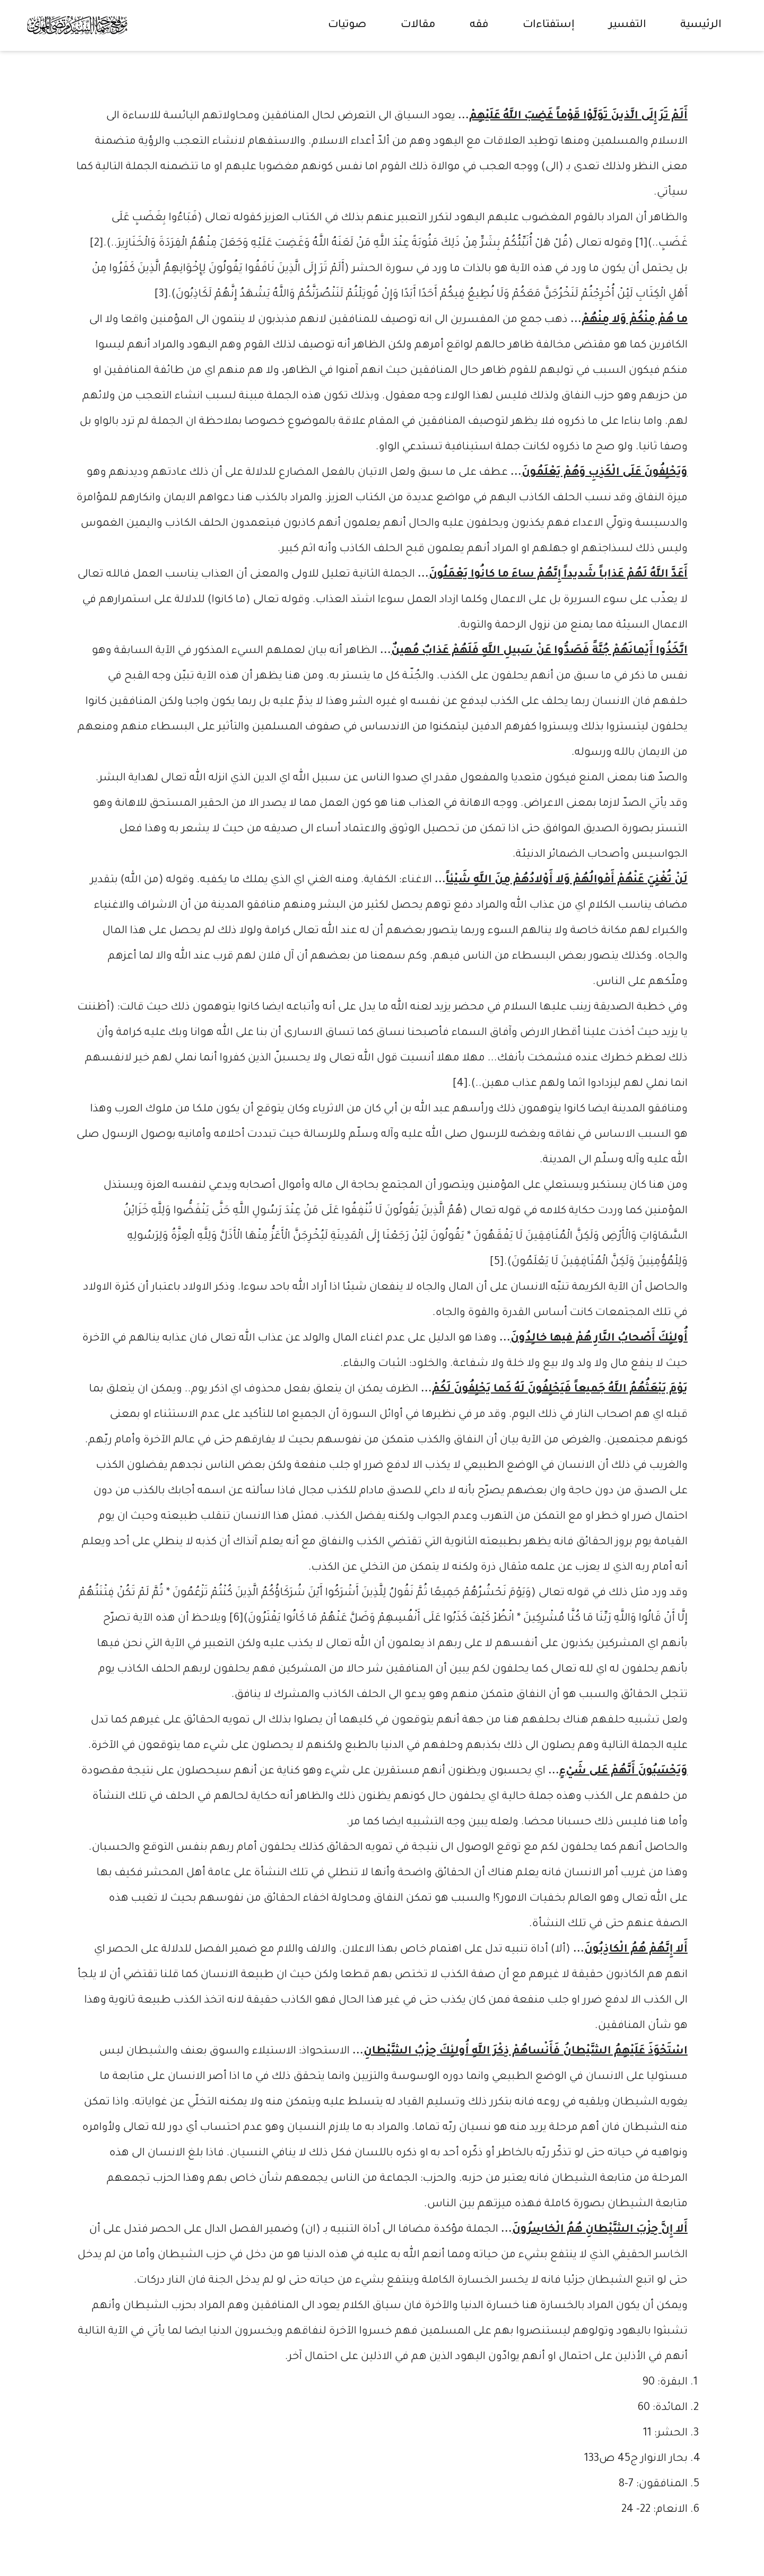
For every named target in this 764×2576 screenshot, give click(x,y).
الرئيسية (701, 25)
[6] (236, 1619)
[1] (641, 244)
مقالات (418, 25)
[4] (460, 1084)
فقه (479, 25)
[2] (96, 244)
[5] (497, 1262)
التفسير (627, 25)
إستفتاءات (549, 25)
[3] (161, 295)
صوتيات (347, 25)
